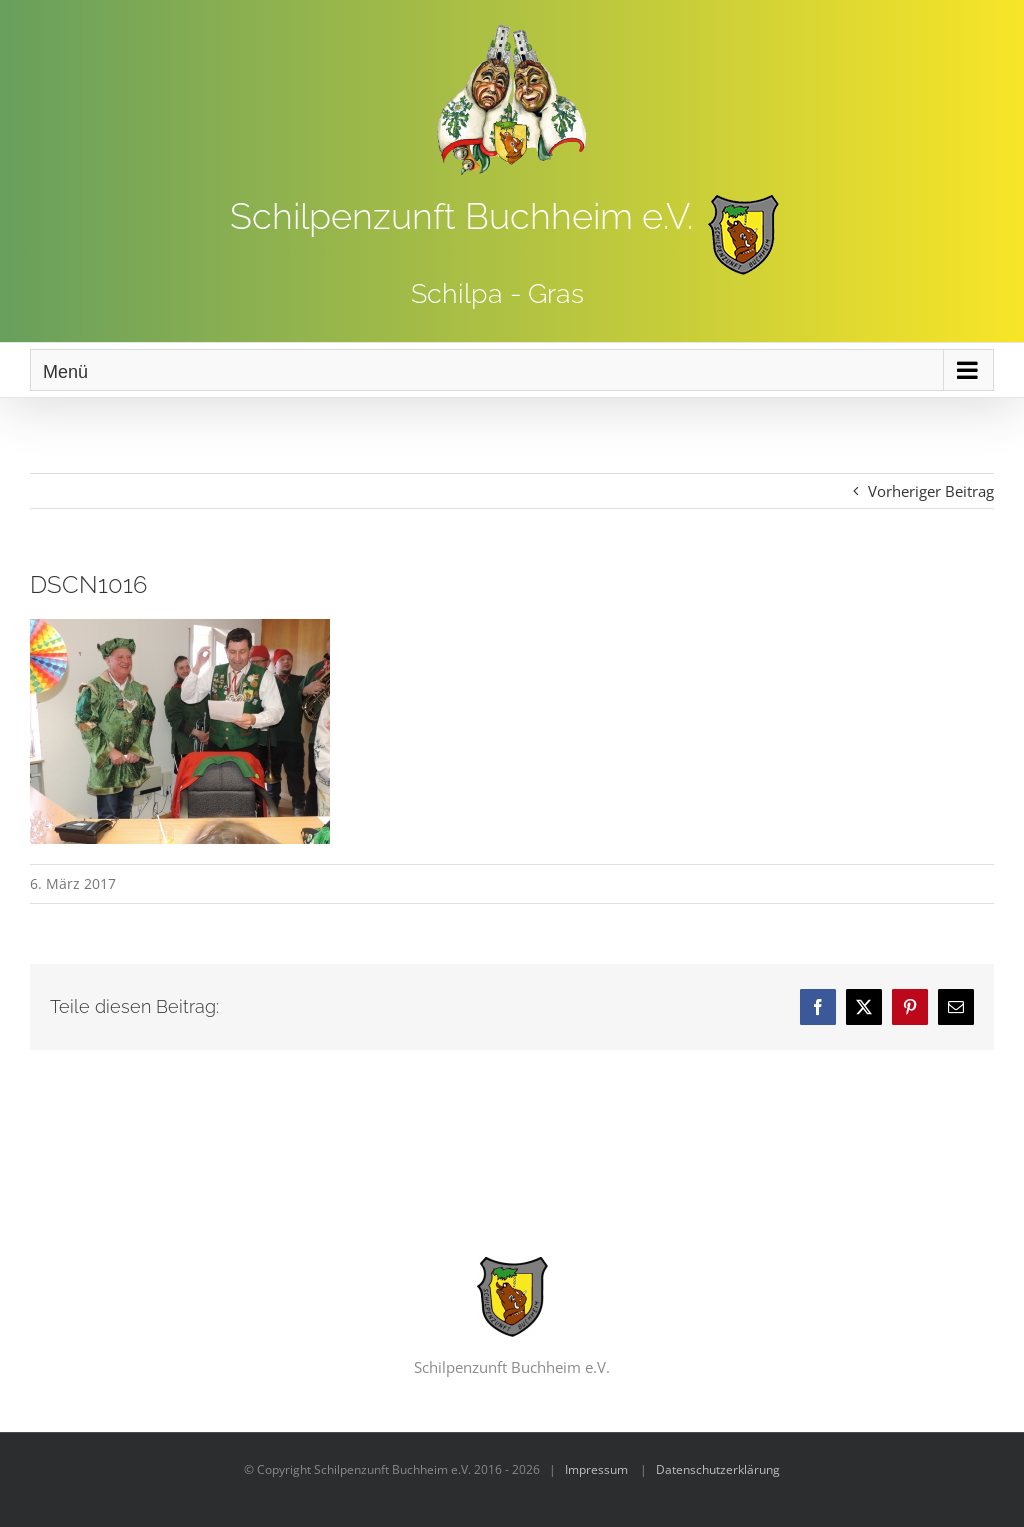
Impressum (596, 1469)
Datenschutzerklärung (718, 1469)
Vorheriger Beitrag (931, 491)
